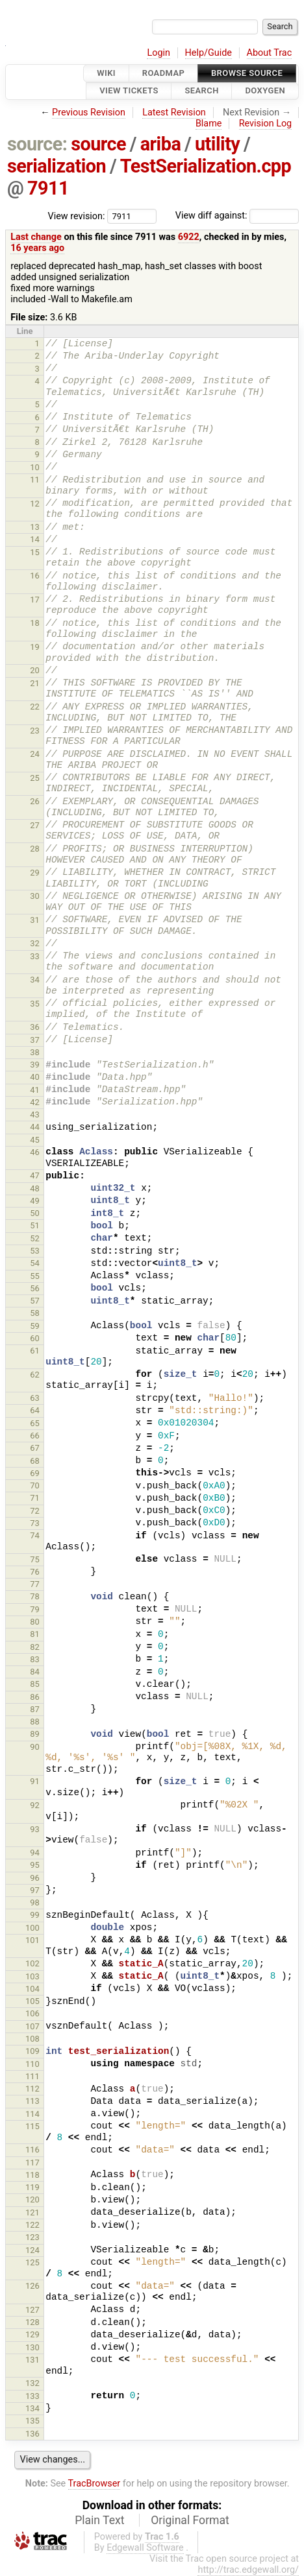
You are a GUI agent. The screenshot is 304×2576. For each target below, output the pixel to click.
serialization (56, 166)
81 (35, 1634)
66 (35, 1435)
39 (35, 1064)
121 (32, 2212)
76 (35, 1572)
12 (35, 503)
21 (35, 683)
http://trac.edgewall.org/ (248, 2569)
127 (32, 2310)
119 (32, 2187)
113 (32, 2101)
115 (32, 2126)
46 (35, 1152)
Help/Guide (208, 52)
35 (35, 1003)
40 (35, 1077)
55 (35, 1276)
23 (35, 730)
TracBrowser (94, 2483)
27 (35, 825)
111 (32, 2076)
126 (32, 2286)
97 (35, 1890)
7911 (48, 188)
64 (35, 1410)
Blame (209, 123)
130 (32, 2347)
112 (32, 2088)
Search (201, 91)
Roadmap (163, 73)
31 (35, 920)
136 (32, 2434)
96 (35, 1878)
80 (35, 1622)
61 (35, 1350)
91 (35, 1781)
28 (35, 848)
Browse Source (247, 73)
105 (32, 2001)
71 (35, 1498)
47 (35, 1175)
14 (35, 539)
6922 (188, 237)
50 (35, 1213)
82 (35, 1647)
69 (35, 1473)
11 (35, 479)
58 (35, 1313)
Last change (36, 237)
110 (32, 2064)
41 (35, 1090)
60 (35, 1338)
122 (32, 2225)
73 (35, 1523)
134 (32, 2408)
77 (35, 1584)
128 (32, 2322)
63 (35, 1398)
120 (32, 2199)
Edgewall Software (145, 2547)
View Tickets (128, 91)
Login (158, 52)
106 (32, 2013)
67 (35, 1448)
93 (35, 1829)
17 (35, 599)
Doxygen (265, 91)
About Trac (269, 52)
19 (35, 647)
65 (35, 1423)
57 (35, 1301)
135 (32, 2421)
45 (35, 1140)
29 (35, 872)
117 (32, 2162)
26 (35, 801)
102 (32, 1963)
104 (32, 1989)
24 (35, 754)
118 (32, 2175)
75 (35, 1559)
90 (35, 1747)
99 (35, 1915)
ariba (160, 144)
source (98, 144)
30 (35, 896)
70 (35, 1485)
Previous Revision (88, 112)
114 (32, 2114)
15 (35, 552)
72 (35, 1511)
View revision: (76, 215)
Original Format (190, 2520)
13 (35, 527)
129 (32, 2334)
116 (32, 2149)
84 (35, 1671)
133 (32, 2396)
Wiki (106, 73)
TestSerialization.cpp (205, 166)
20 (35, 670)
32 (35, 943)
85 (35, 1684)
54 (35, 1263)
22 (35, 706)
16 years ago (37, 248)
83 (35, 1659)
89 (35, 1734)
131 (32, 2360)
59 (35, 1326)
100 (32, 1928)
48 (35, 1188)
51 (35, 1225)
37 (35, 1040)
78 (35, 1596)
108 (32, 2039)
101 (32, 1940)
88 (35, 1721)
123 (32, 2237)
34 (35, 979)
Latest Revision (174, 112)
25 (35, 778)
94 (35, 1852)
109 (32, 2051)
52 (35, 1238)
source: (37, 144)
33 (35, 956)
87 (35, 1709)
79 (35, 1609)
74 (35, 1535)
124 (32, 2250)
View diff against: (237, 215)
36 (35, 1027)
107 (32, 2026)
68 (35, 1461)
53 (35, 1251)
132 (32, 2383)
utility (217, 144)
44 (35, 1127)
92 (35, 1805)
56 (35, 1288)
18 (35, 623)
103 (32, 1976)
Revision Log (265, 123)
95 (35, 1865)
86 (35, 1697)
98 (35, 1902)
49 (35, 1201)
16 (35, 575)
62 (35, 1374)
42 (35, 1102)
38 (35, 1052)
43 (35, 1114)
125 (32, 2262)
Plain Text (99, 2520)
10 (35, 467)
